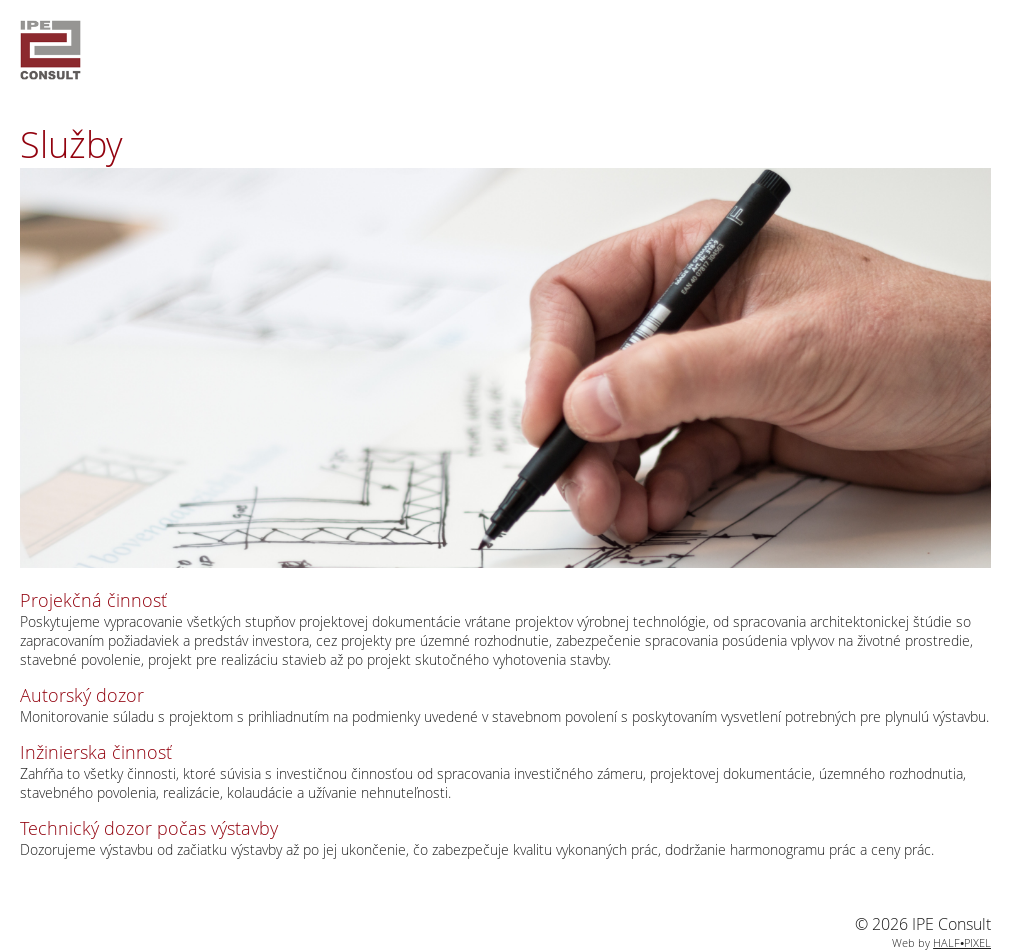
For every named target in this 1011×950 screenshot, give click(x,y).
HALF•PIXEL (962, 942)
